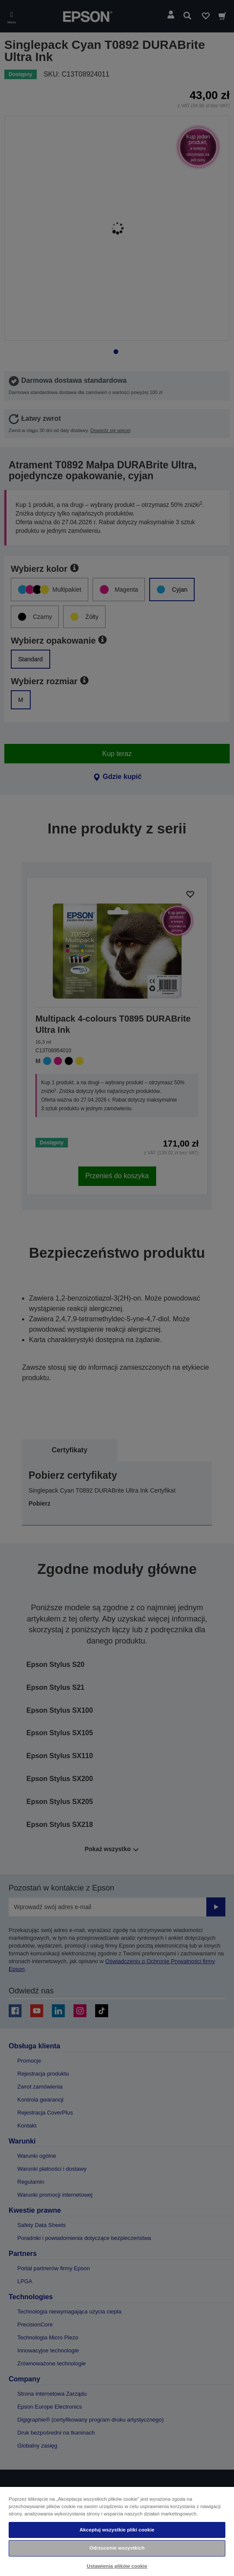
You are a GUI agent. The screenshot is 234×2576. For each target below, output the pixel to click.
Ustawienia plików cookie (117, 2566)
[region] (117, 2531)
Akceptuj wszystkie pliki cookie (117, 2529)
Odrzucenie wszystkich (117, 2547)
